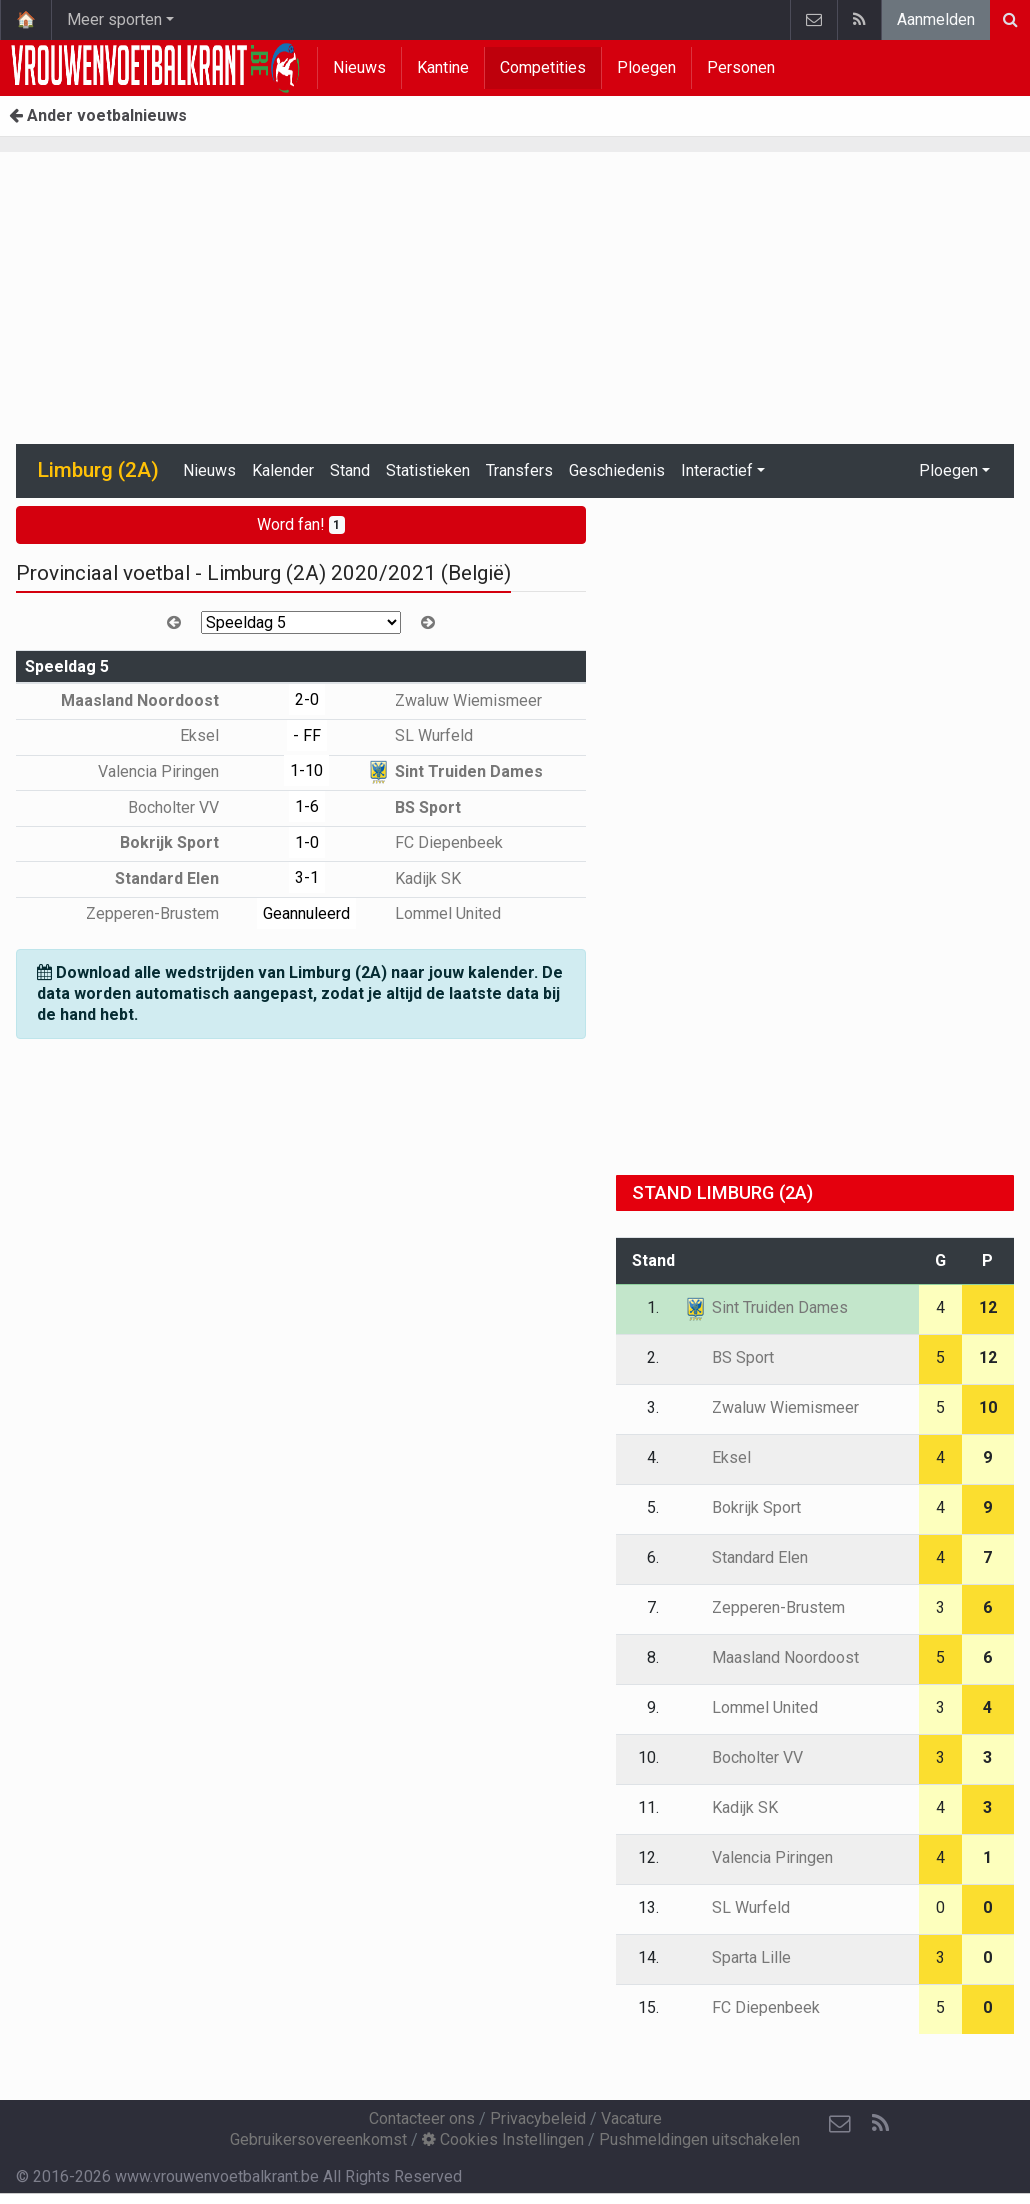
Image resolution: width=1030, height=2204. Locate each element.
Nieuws (359, 67)
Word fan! (301, 524)
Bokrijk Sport (184, 842)
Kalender (283, 470)
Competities (543, 67)
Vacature (631, 2118)
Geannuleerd (306, 913)
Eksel (214, 735)
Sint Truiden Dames (454, 771)
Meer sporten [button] (114, 19)
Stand (350, 470)
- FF (307, 735)
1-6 (307, 806)
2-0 (307, 699)
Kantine (443, 67)
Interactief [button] (717, 470)
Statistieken (428, 470)
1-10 (306, 770)
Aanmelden (936, 19)
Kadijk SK (413, 878)
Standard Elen (181, 878)
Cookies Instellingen (503, 2139)
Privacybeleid (538, 2118)
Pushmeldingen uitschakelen (699, 2139)
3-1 (307, 877)
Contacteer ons (422, 2118)
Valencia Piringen (173, 771)
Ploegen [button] (948, 470)
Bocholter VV (188, 807)
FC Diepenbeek (434, 842)
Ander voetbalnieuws (98, 115)
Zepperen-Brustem (167, 913)
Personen (741, 67)
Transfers (519, 470)
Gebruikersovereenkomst (318, 2139)
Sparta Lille (737, 1957)
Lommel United (433, 913)
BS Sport (413, 807)
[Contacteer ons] (840, 2124)
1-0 (307, 842)
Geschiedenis (617, 470)
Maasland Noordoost (154, 700)
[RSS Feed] (880, 2124)
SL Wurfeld (419, 735)
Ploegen (646, 67)
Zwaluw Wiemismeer (454, 700)
